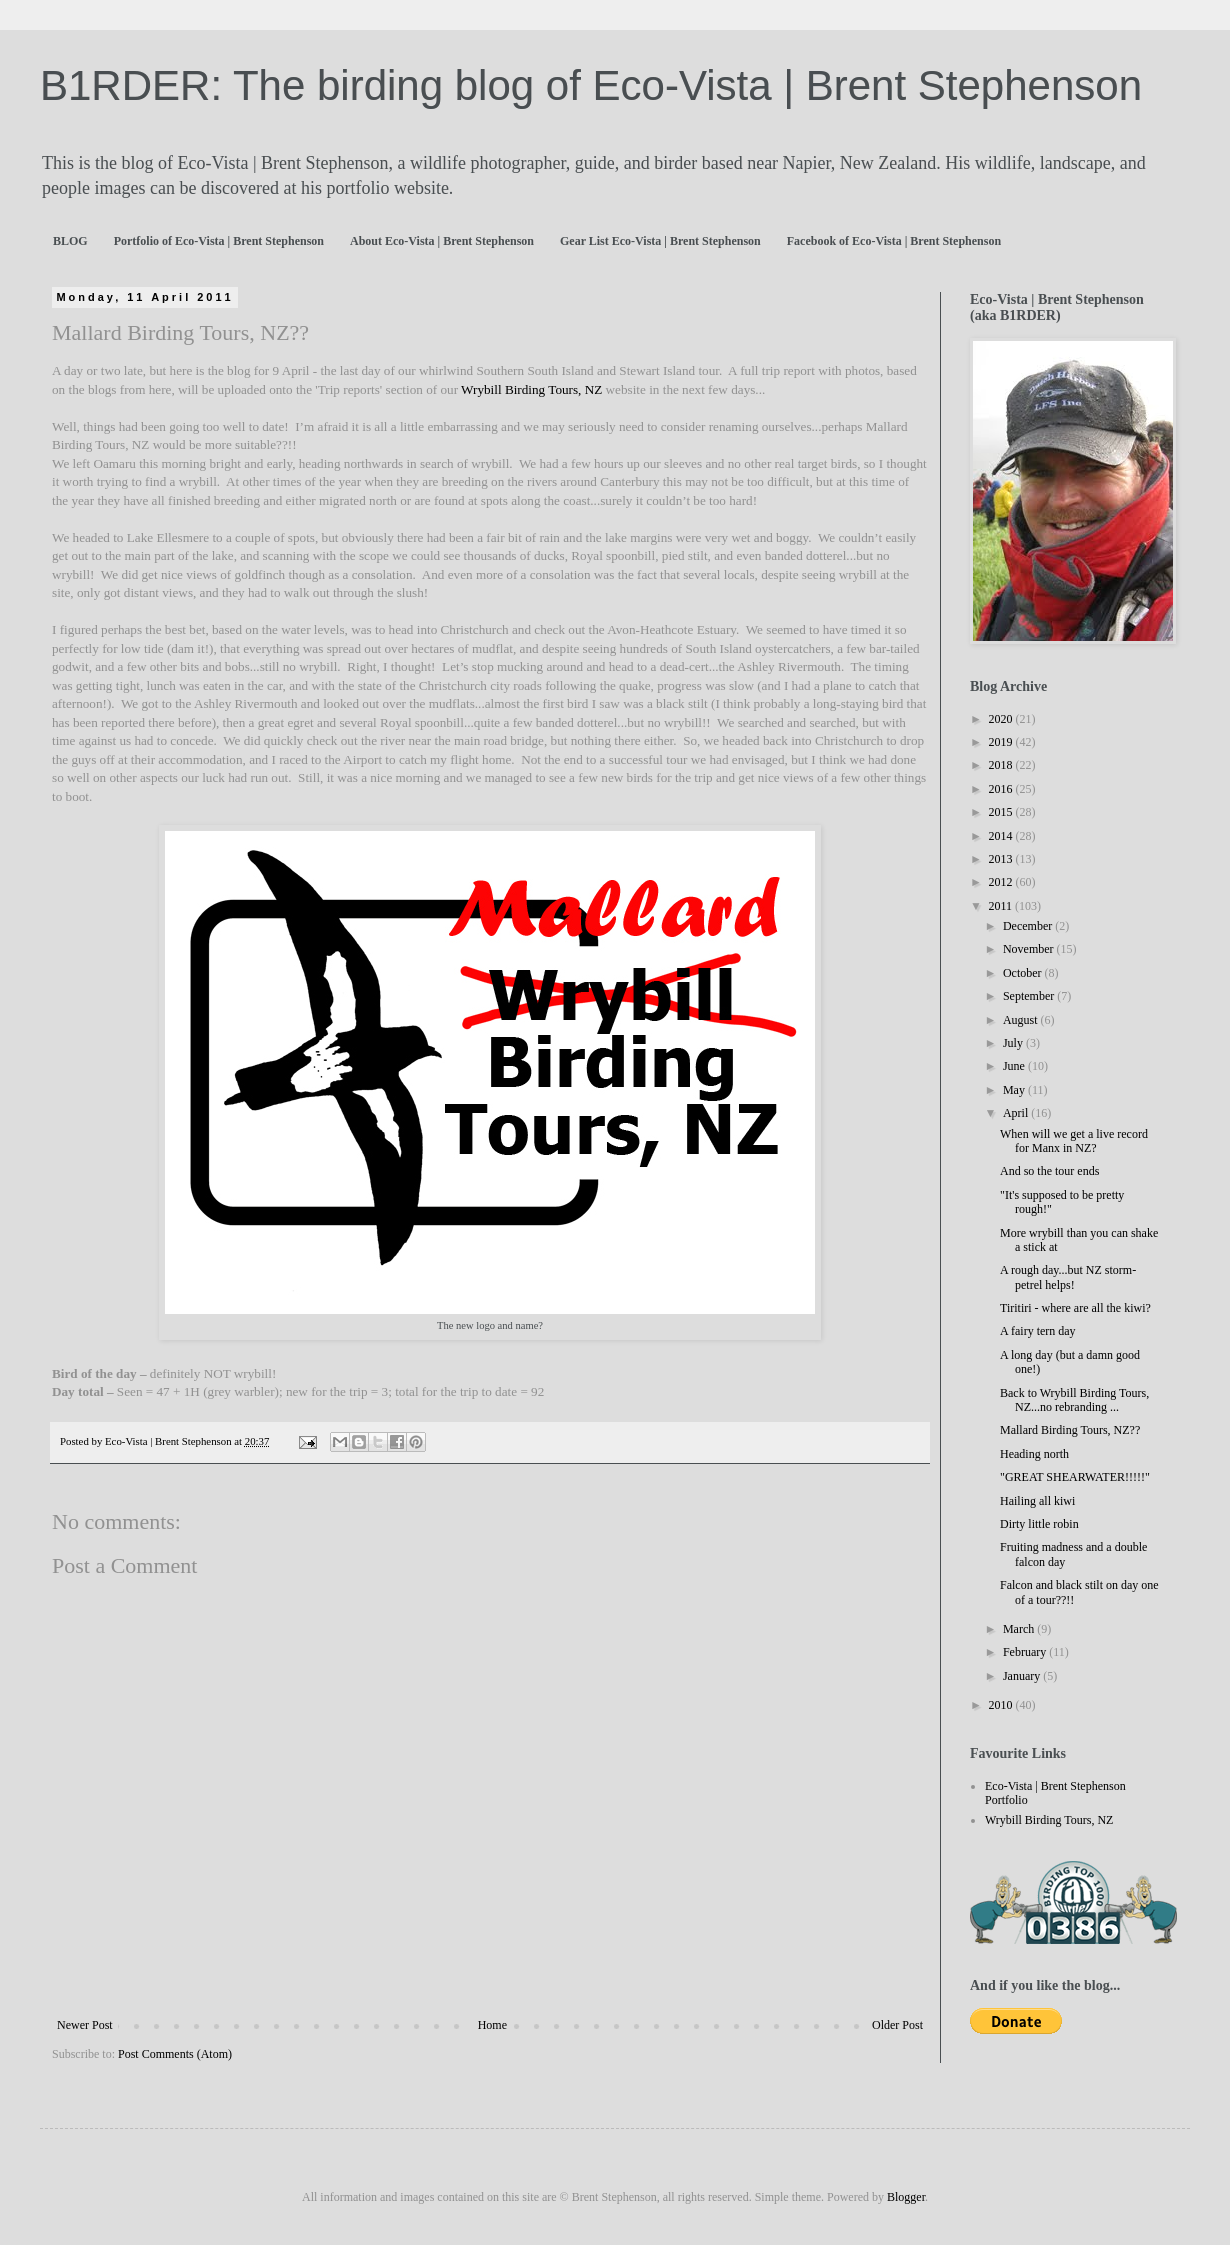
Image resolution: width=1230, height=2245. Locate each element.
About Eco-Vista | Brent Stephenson (442, 241)
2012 (1002, 882)
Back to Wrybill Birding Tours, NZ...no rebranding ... (1074, 1400)
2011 (1002, 906)
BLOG (70, 241)
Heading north (1034, 1454)
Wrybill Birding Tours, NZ (533, 389)
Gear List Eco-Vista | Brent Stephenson (660, 241)
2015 (1002, 812)
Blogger (906, 2197)
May (1015, 1090)
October (1024, 973)
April (1017, 1113)
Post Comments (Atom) (175, 2054)
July (1014, 1043)
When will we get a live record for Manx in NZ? (1074, 1141)
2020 (1002, 719)
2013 (1002, 859)
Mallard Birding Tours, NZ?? (1070, 1430)
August (1022, 1020)
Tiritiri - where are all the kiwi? (1075, 1308)
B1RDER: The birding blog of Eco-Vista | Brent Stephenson (591, 85)
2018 (1002, 765)
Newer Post (85, 2025)
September (1030, 996)
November (1030, 949)
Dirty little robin (1039, 1524)
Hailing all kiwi (1037, 1501)
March (1020, 1629)
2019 (1002, 742)
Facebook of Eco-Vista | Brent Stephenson (894, 241)
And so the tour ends (1049, 1171)
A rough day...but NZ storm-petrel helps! (1068, 1277)
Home (492, 2025)
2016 (1002, 789)
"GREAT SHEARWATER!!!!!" (1075, 1477)
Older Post (897, 2025)
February (1026, 1652)
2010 (1002, 1705)
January (1023, 1676)
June (1015, 1066)
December (1029, 926)
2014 (1002, 836)
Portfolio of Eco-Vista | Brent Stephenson (219, 241)
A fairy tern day (1038, 1331)
